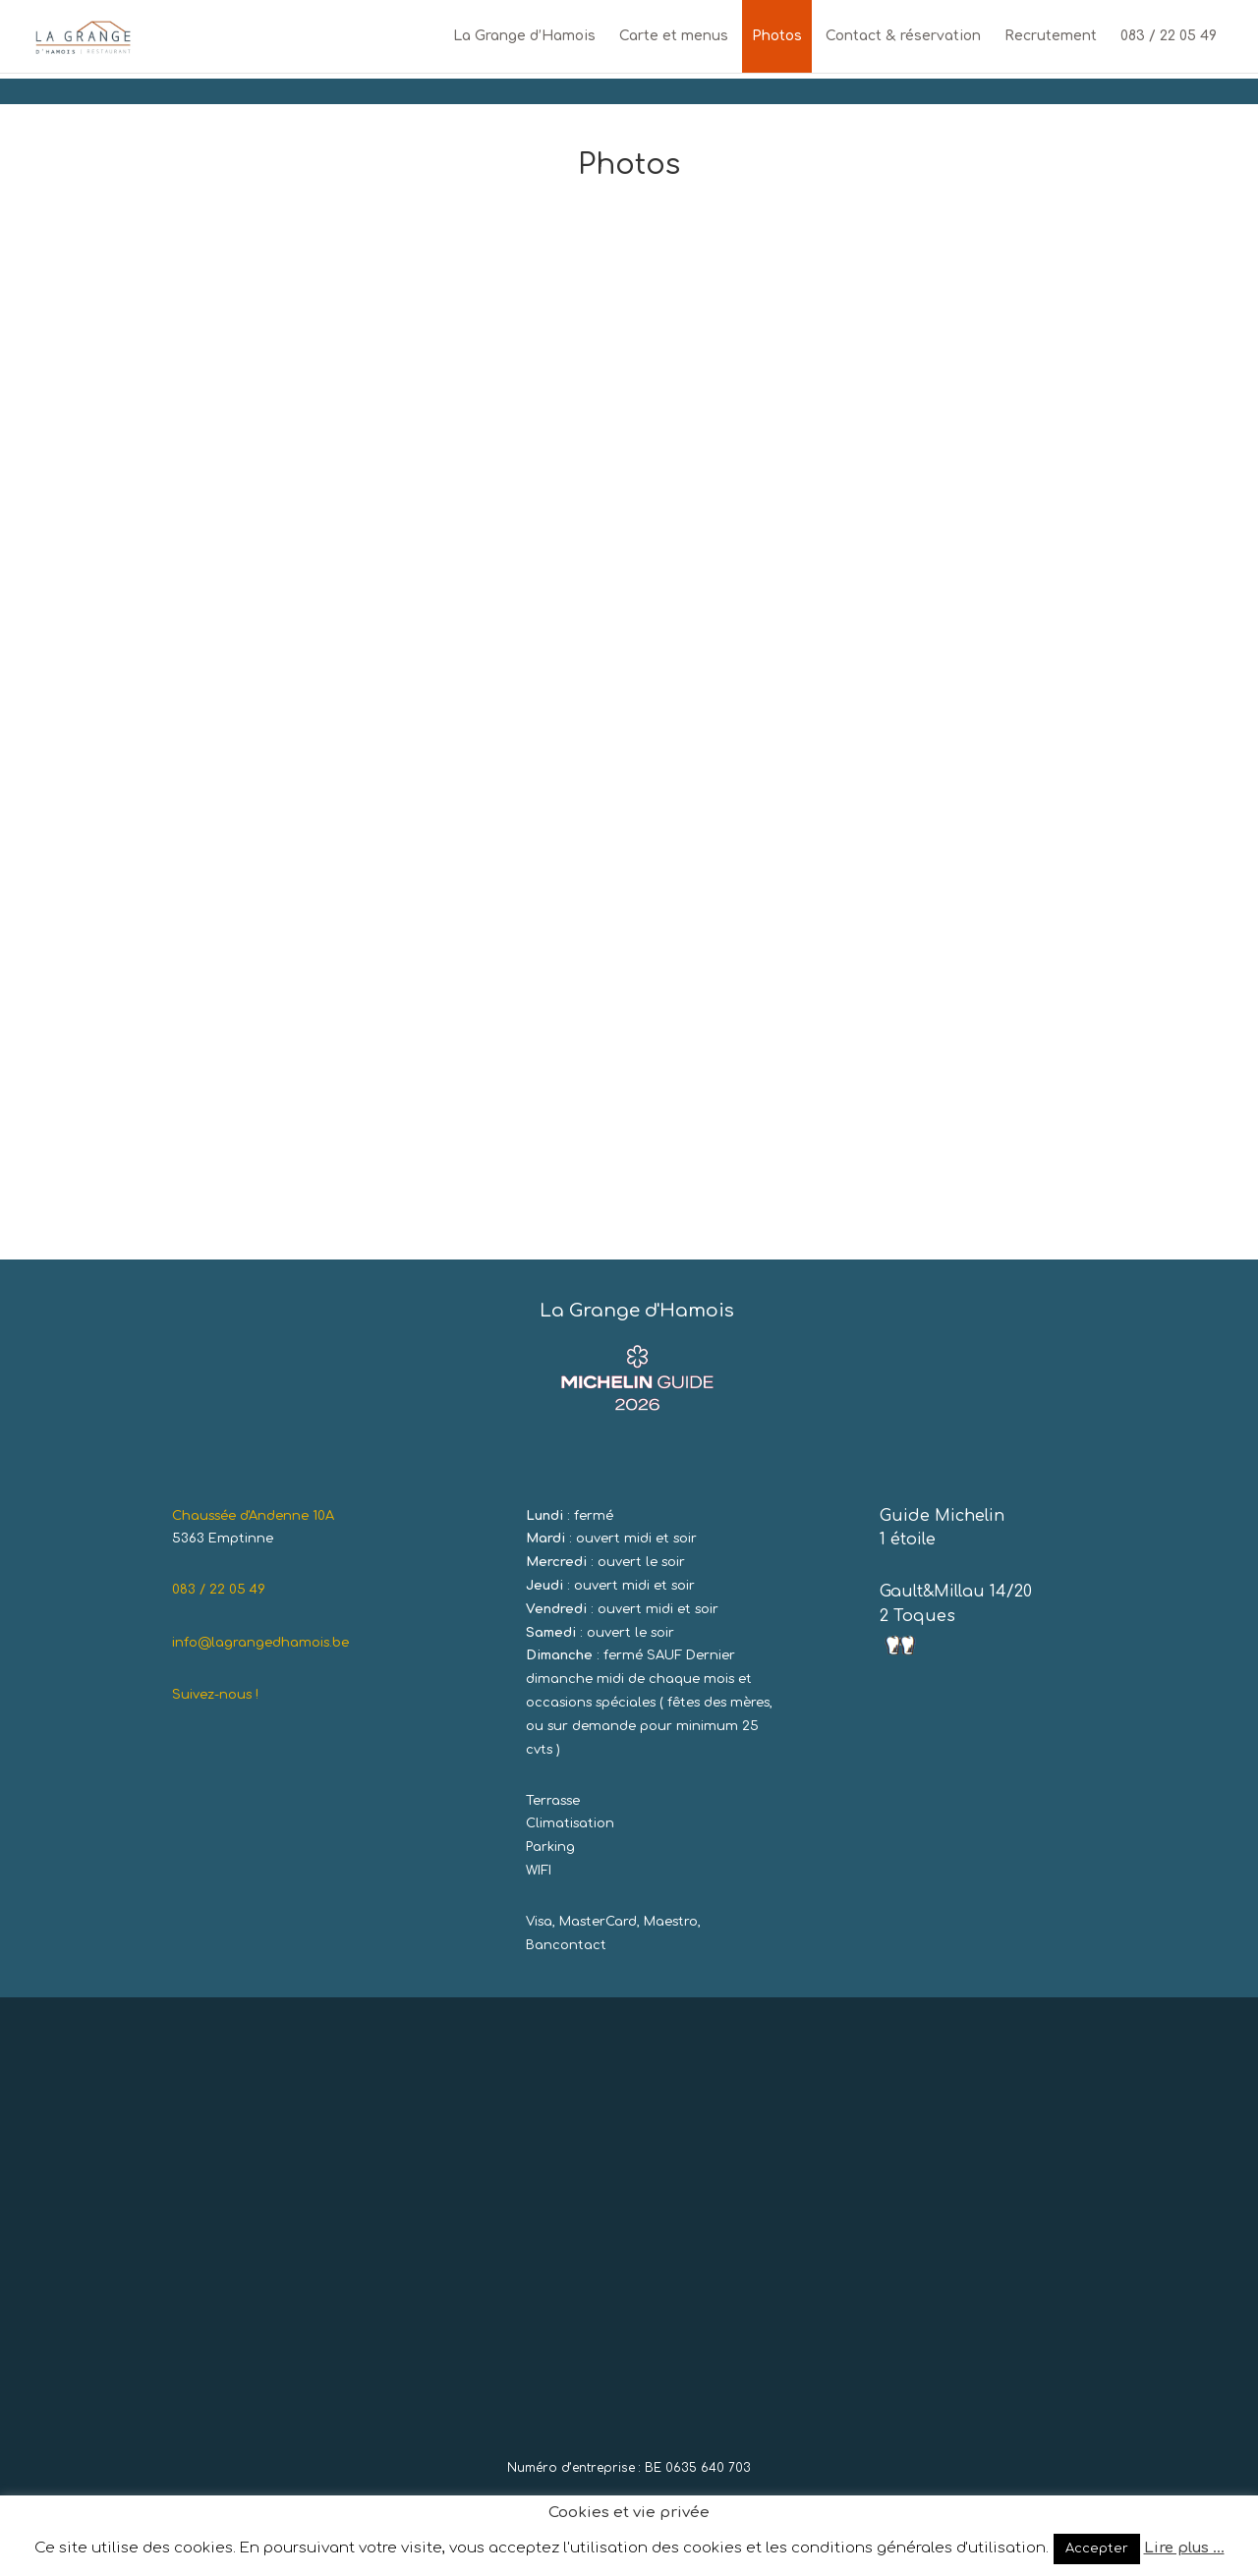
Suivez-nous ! (215, 1695)
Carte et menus (673, 35)
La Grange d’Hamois (524, 35)
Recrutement (1050, 35)
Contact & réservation (903, 35)
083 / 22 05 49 (1168, 35)
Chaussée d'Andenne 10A (253, 1516)
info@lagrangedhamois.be (260, 1643)
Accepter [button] (1096, 2548)
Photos (777, 35)
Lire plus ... (1184, 2548)
